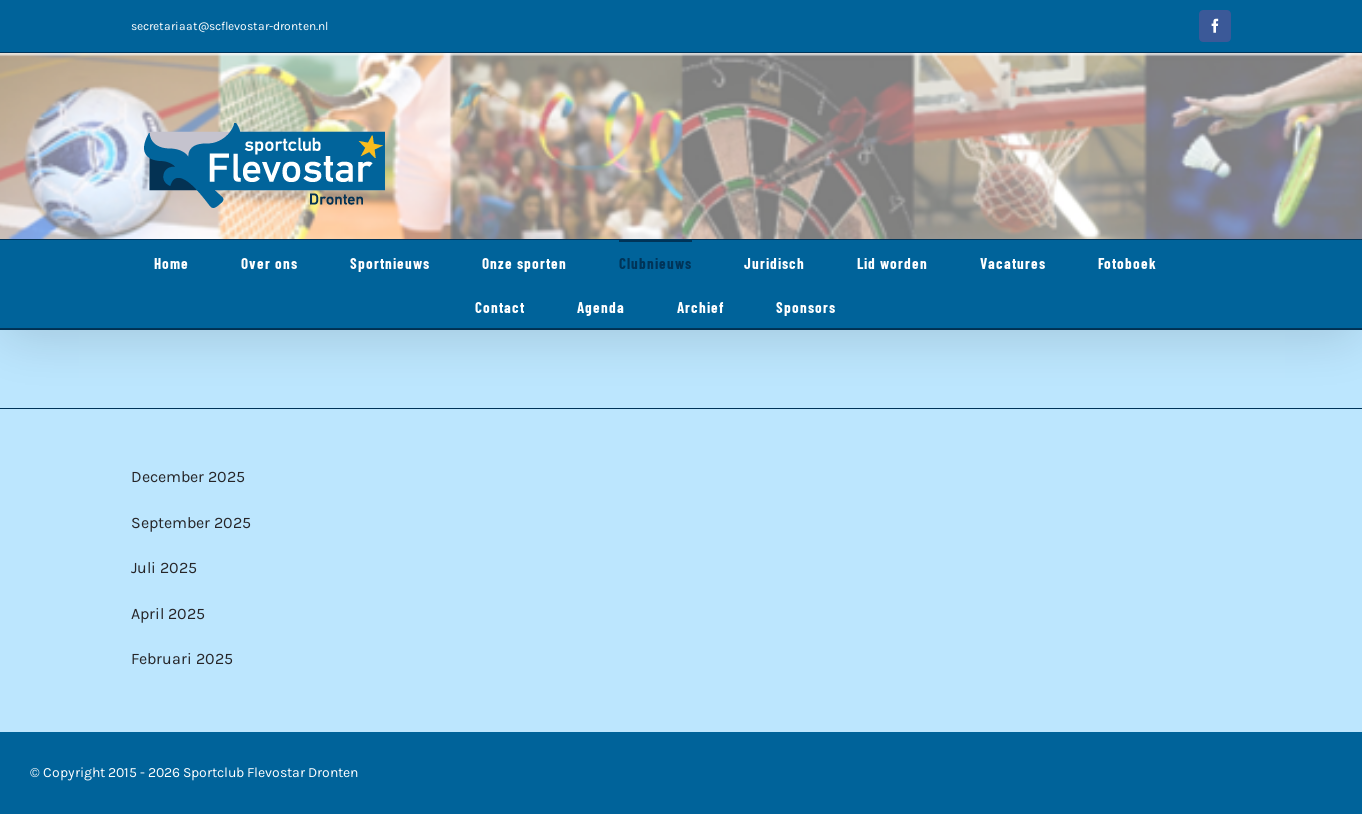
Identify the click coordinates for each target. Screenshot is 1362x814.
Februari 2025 (182, 658)
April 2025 (168, 613)
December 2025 (188, 476)
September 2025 (191, 522)
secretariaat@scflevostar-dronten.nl (229, 26)
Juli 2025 (164, 567)
